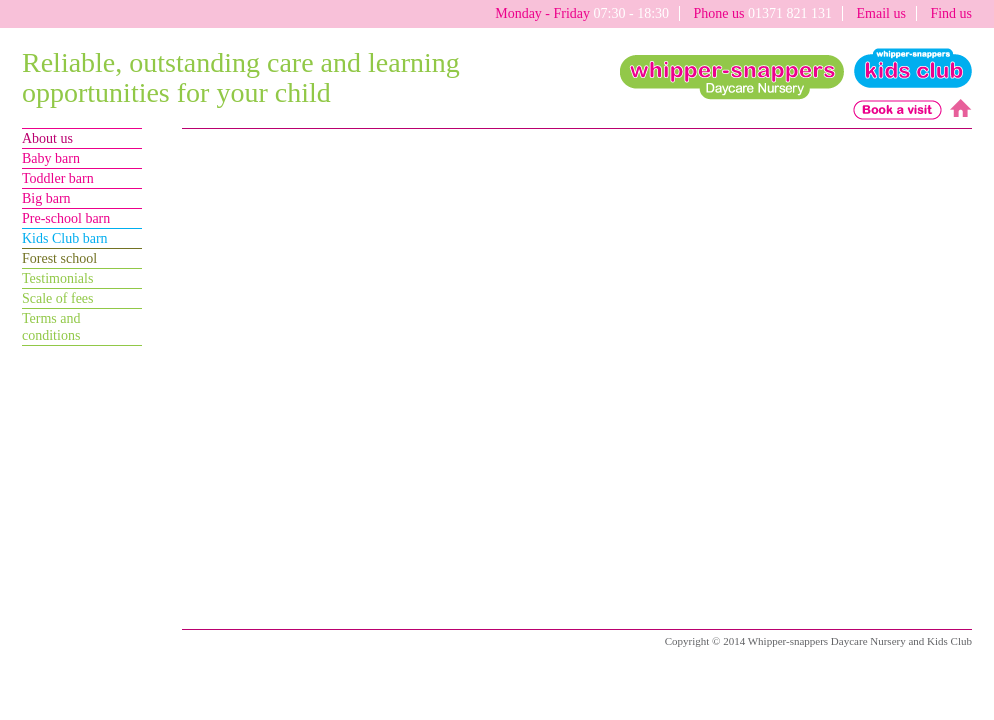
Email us (880, 13)
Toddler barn (58, 178)
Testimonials (57, 278)
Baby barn (51, 158)
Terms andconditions (51, 327)
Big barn (46, 198)
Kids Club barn (65, 238)
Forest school (59, 258)
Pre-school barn (66, 218)
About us (47, 138)
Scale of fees (58, 298)
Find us (951, 13)
